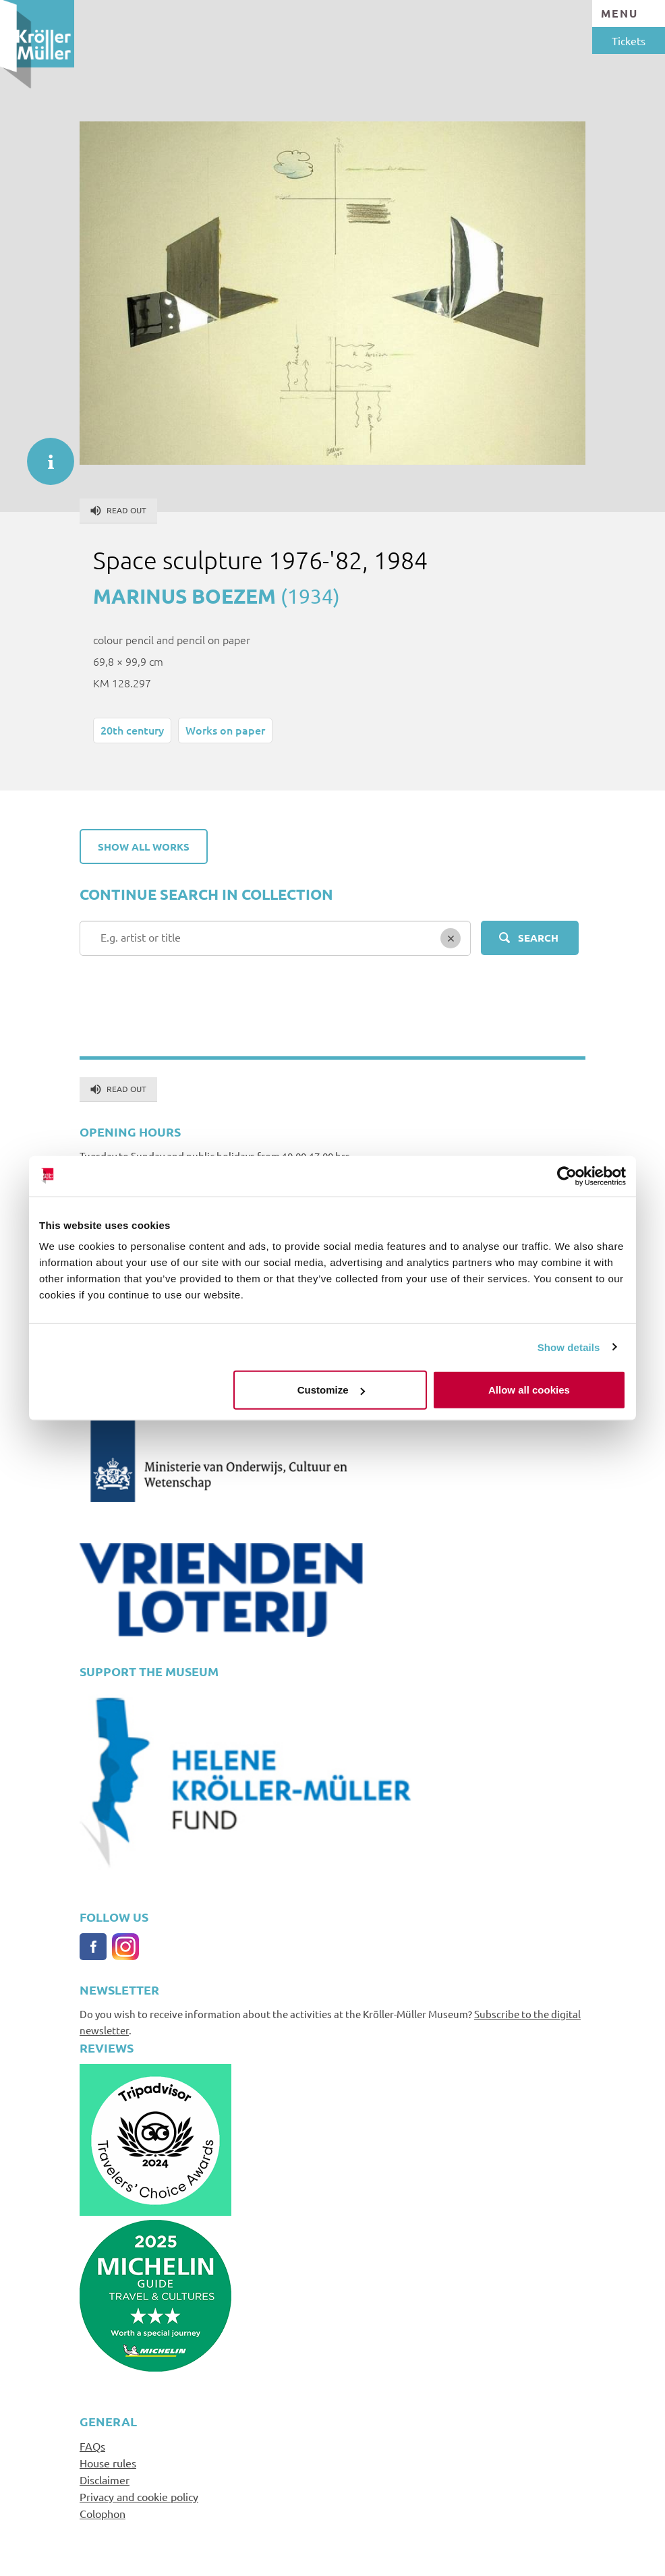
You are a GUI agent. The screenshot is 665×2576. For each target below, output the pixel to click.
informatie (44, 454)
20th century (132, 729)
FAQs (92, 2446)
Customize (331, 1390)
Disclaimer (104, 2479)
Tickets (628, 40)
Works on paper (225, 729)
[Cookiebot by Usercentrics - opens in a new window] (567, 1176)
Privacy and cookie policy (139, 2496)
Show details (569, 1346)
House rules (108, 2462)
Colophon (102, 2513)
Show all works (144, 846)
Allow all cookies (529, 1390)
